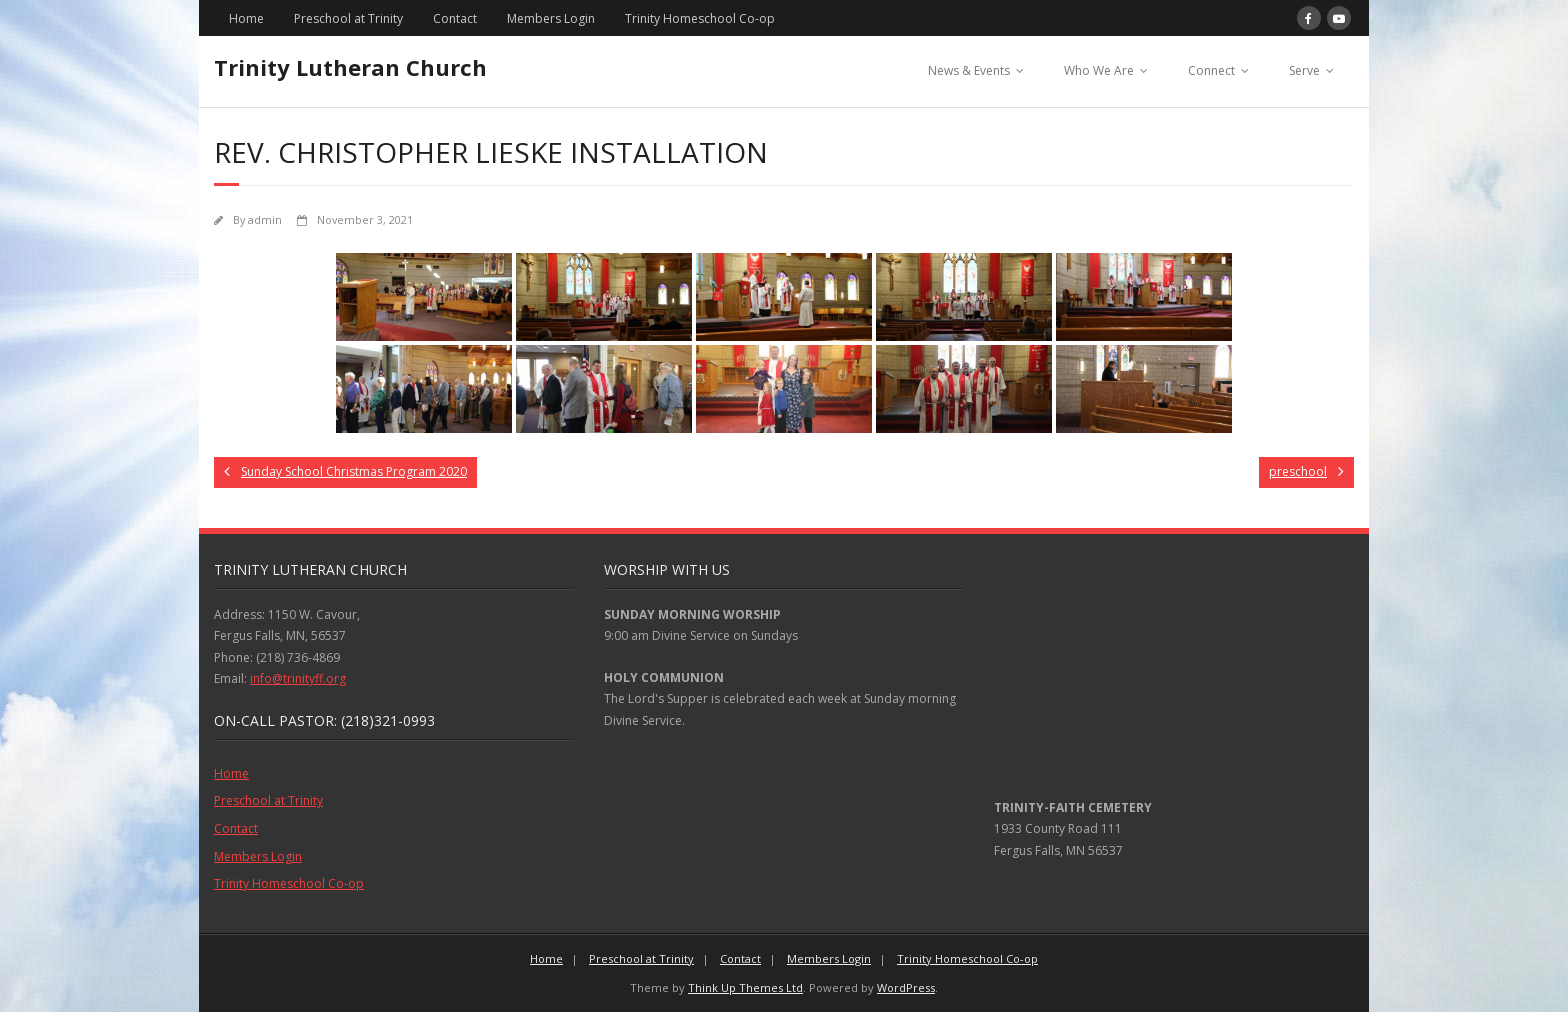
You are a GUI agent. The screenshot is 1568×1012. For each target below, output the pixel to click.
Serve (1304, 70)
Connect (1211, 70)
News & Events (969, 70)
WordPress (906, 987)
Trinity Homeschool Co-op (700, 18)
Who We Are (1099, 70)
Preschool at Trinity (348, 18)
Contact (455, 18)
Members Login (551, 18)
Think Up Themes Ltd (745, 987)
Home (246, 18)
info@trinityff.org (298, 678)
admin (265, 219)
